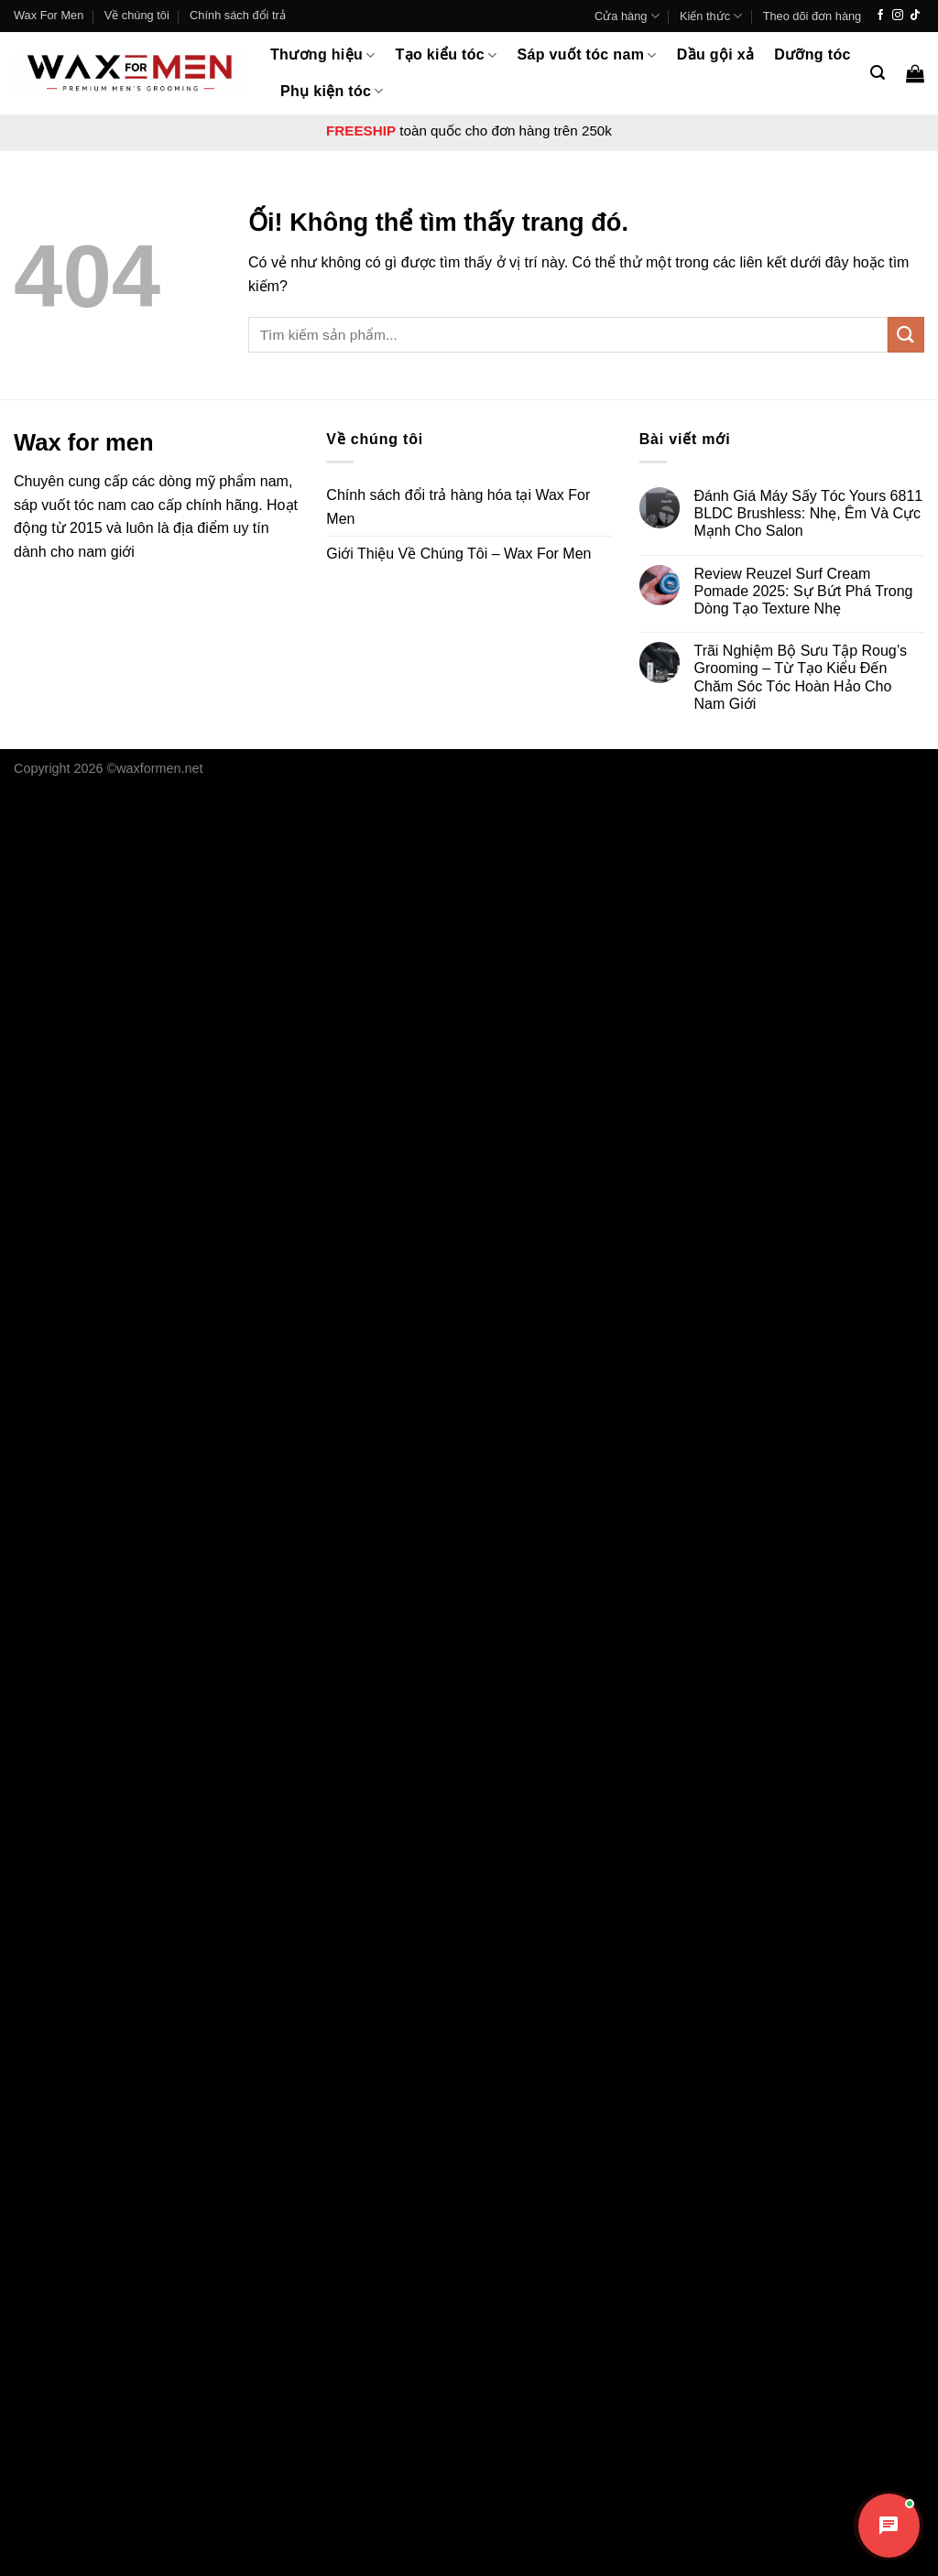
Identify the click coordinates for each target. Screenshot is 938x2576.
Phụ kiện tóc (332, 91)
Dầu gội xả (716, 54)
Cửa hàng (627, 16)
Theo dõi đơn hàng (812, 16)
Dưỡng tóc (812, 54)
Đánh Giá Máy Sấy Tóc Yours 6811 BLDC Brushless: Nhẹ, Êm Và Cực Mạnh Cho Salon (807, 513)
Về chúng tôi (136, 15)
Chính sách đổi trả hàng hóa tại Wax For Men (458, 507)
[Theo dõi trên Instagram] (897, 15)
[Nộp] (906, 335)
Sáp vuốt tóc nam (587, 55)
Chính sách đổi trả (238, 15)
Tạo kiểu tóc (446, 55)
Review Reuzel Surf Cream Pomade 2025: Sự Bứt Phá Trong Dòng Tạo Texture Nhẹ (802, 591)
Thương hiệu (323, 55)
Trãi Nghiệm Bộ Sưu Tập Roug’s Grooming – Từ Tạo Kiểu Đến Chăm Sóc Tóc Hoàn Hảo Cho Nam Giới (800, 677)
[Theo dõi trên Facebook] (880, 15)
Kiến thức (711, 16)
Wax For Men (48, 15)
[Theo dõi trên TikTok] (915, 15)
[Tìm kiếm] (877, 73)
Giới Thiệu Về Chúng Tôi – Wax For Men (458, 553)
